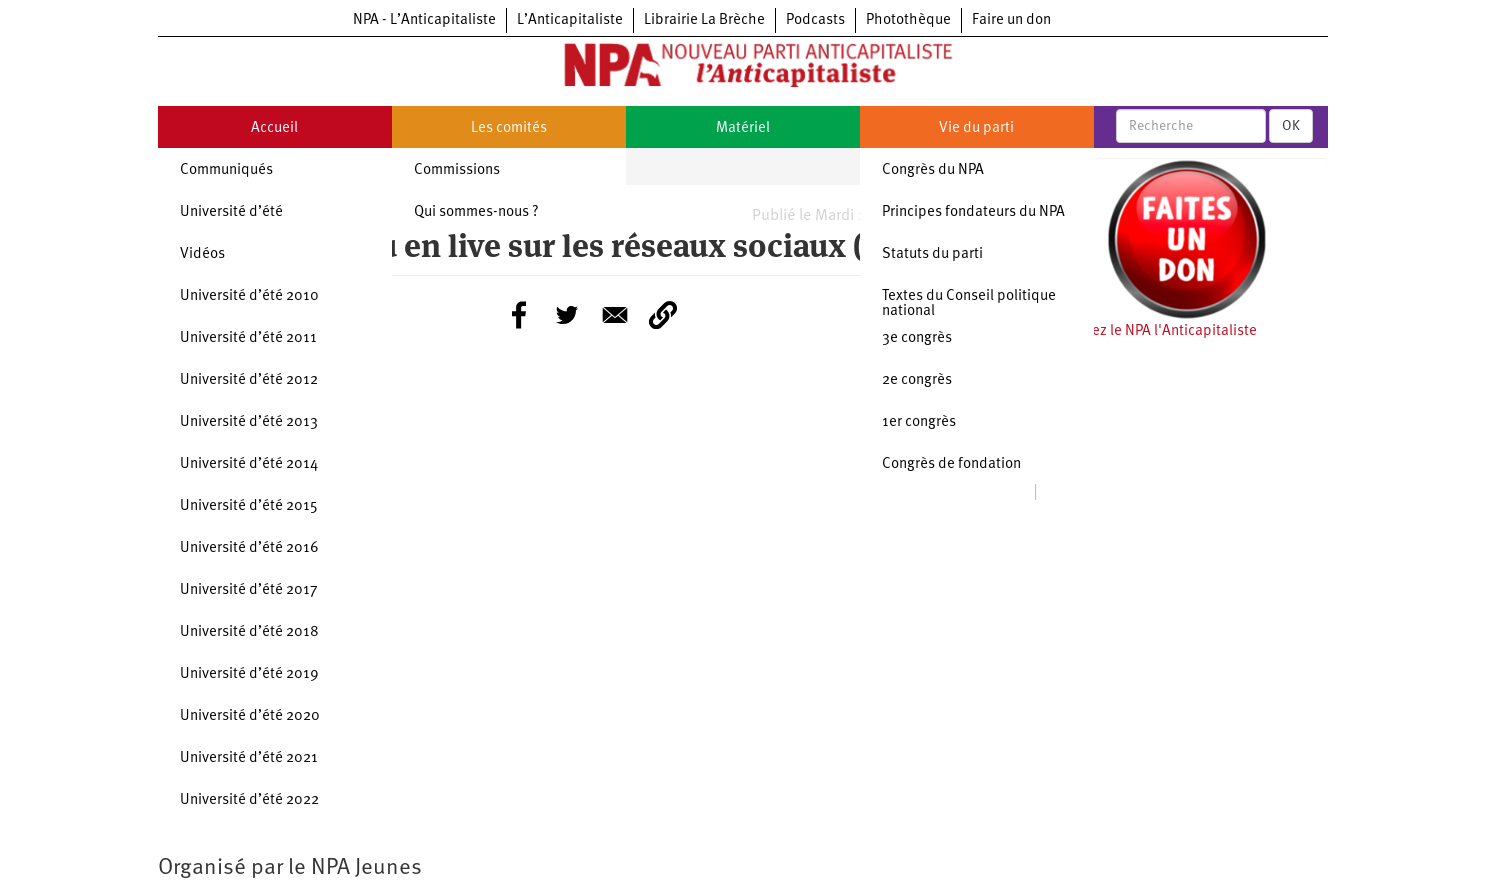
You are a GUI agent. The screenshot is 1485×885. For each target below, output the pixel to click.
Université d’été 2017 (249, 590)
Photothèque (908, 20)
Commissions (457, 170)
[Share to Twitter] (567, 315)
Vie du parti (976, 128)
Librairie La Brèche (704, 20)
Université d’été (231, 212)
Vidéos (202, 254)
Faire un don (1011, 20)
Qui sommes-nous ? (476, 212)
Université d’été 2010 (249, 296)
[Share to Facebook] (519, 315)
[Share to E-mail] (615, 315)
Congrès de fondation (951, 464)
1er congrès (919, 422)
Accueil (274, 128)
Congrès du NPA (933, 170)
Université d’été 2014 (249, 464)
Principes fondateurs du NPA (973, 212)
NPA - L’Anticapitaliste (424, 20)
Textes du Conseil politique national (969, 304)
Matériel (743, 128)
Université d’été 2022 (249, 800)
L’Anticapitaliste (570, 20)
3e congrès (917, 338)
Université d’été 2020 (250, 716)
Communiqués (226, 170)
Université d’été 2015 (249, 506)
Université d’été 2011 (248, 338)
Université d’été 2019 (249, 674)
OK (1291, 126)
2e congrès (917, 380)
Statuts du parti (932, 254)
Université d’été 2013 (249, 422)
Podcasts (815, 20)
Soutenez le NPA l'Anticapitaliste (1151, 331)
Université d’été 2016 (249, 548)
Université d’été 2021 (249, 758)
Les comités (509, 128)
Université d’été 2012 (249, 380)
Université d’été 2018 (249, 632)
